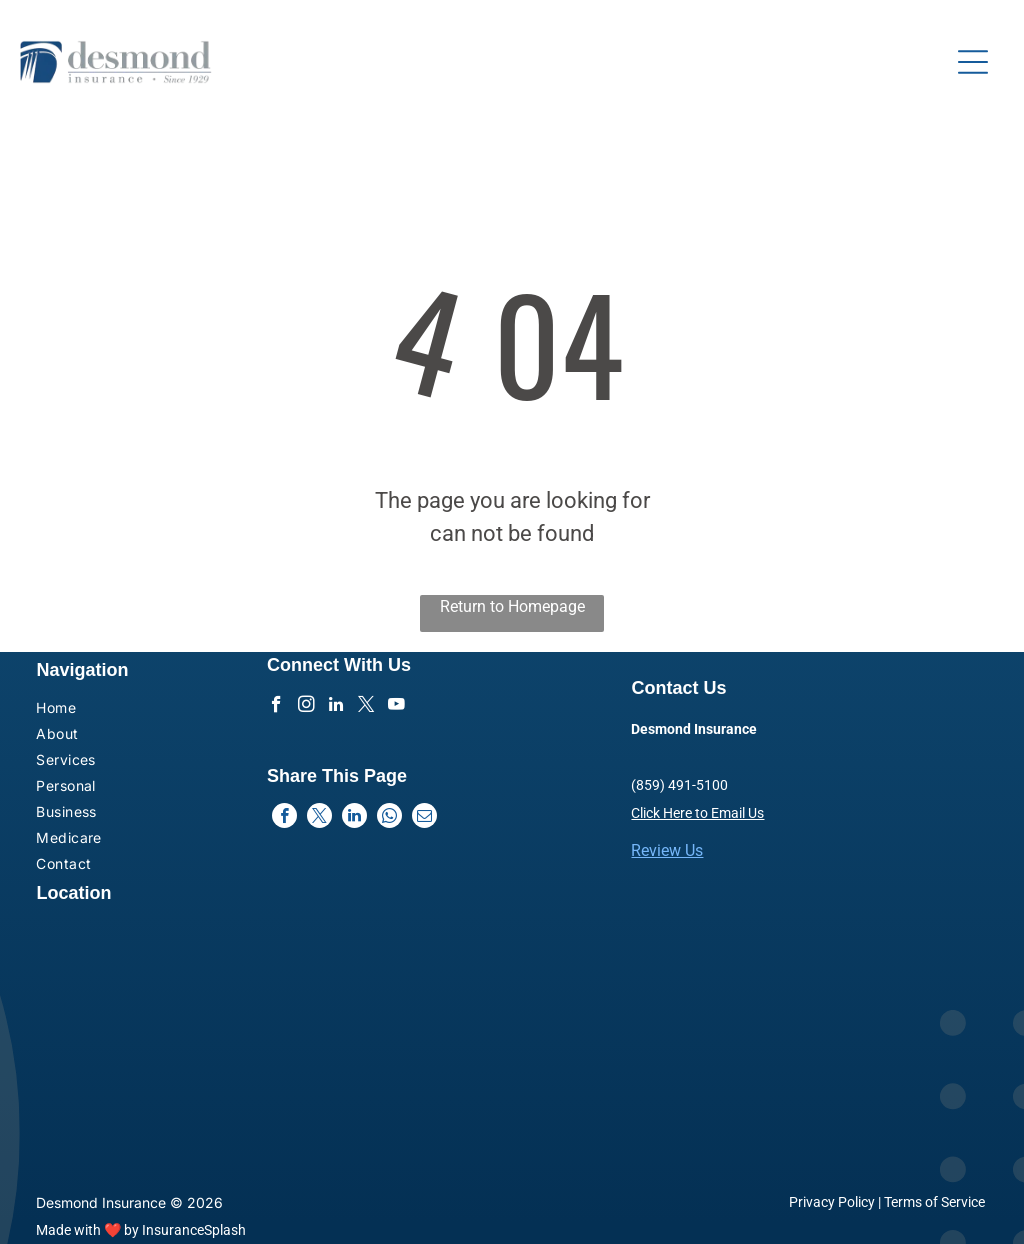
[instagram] (306, 707)
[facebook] (276, 707)
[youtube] (396, 707)
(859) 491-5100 (679, 785)
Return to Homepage (512, 606)
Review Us (667, 850)
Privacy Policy (832, 1202)
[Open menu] (973, 62)
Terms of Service (934, 1202)
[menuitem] (111, 710)
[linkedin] (336, 707)
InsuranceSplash (194, 1230)
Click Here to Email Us (697, 813)
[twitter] (366, 707)
